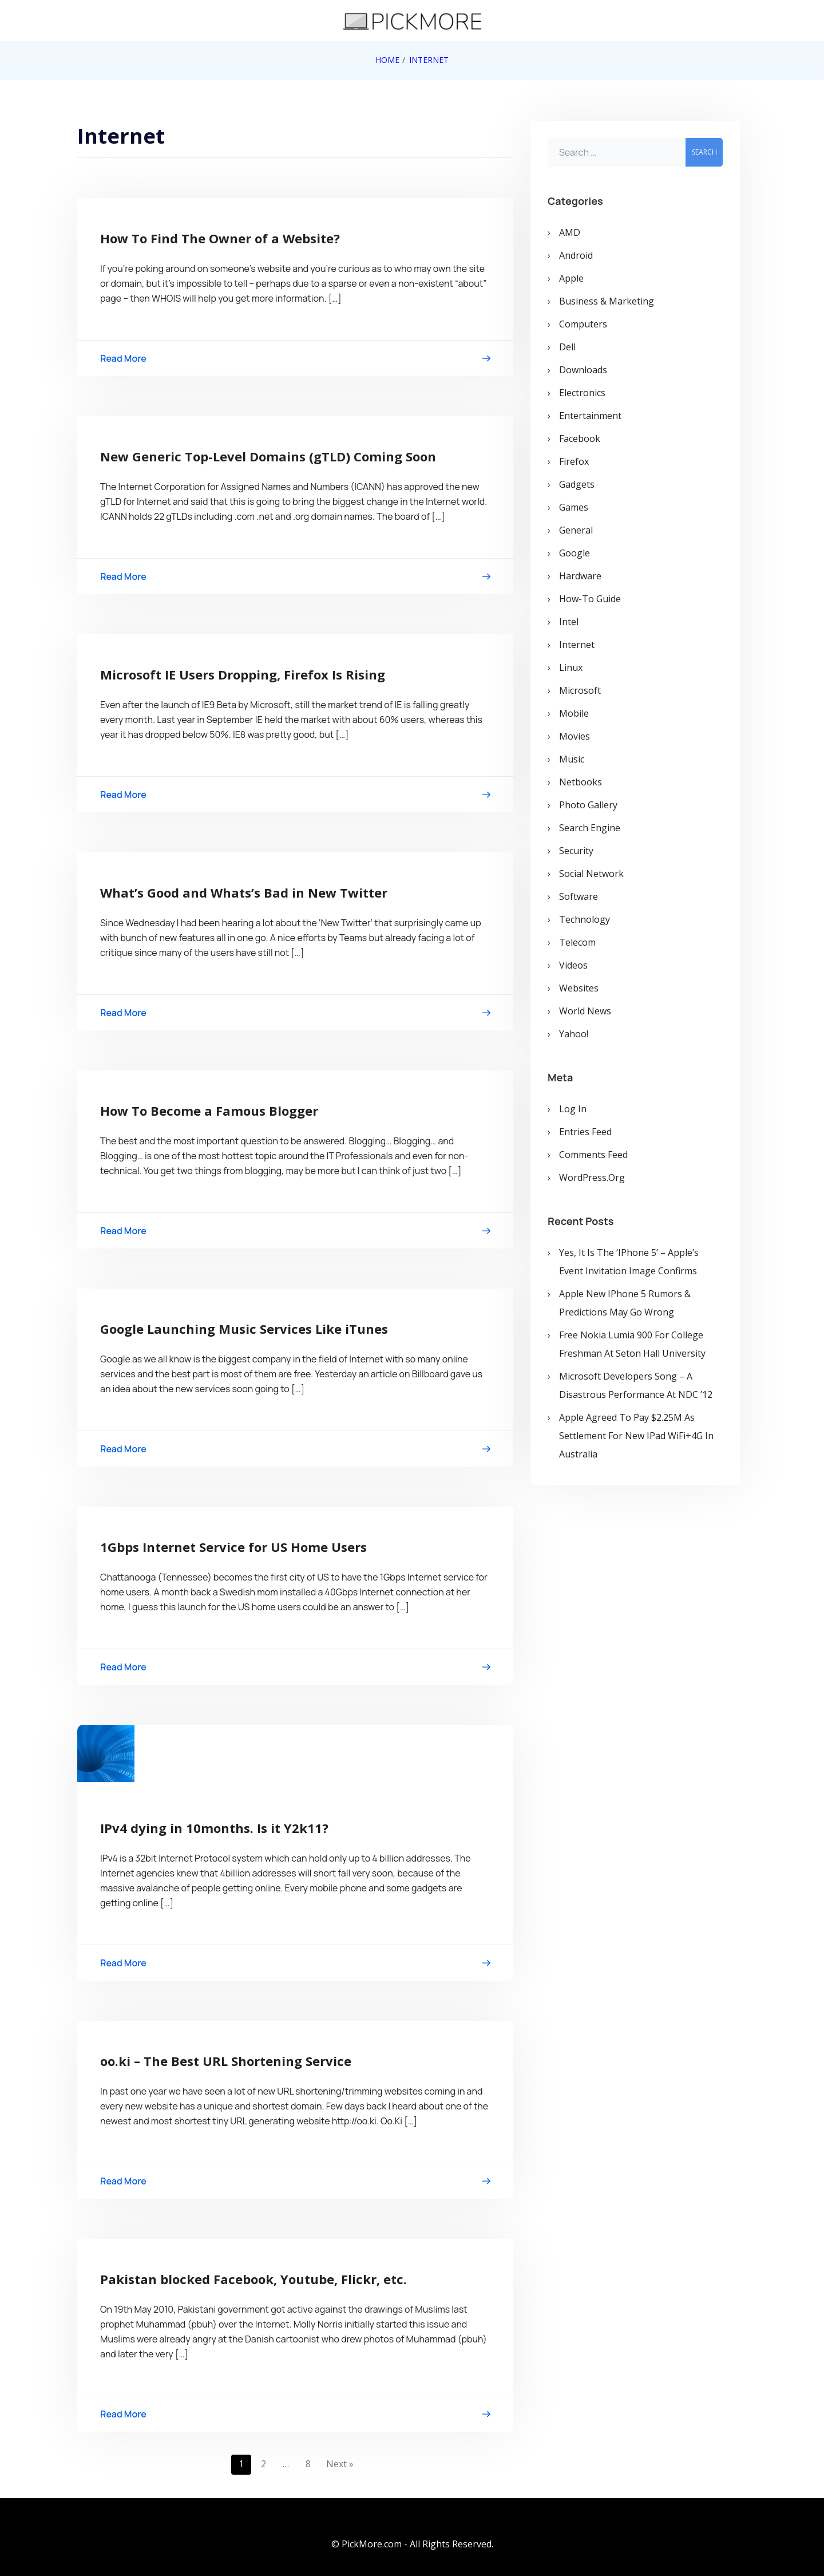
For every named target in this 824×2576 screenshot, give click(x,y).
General (576, 530)
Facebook (579, 438)
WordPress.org (592, 1177)
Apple (571, 278)
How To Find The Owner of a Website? (220, 238)
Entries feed (585, 1131)
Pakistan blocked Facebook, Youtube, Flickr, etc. (253, 2278)
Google (574, 553)
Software (578, 896)
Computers (583, 324)
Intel (569, 621)
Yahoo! (573, 1034)
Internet (577, 644)
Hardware (580, 576)
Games (573, 507)
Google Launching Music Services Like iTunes (244, 1328)
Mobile (574, 713)
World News (585, 1011)
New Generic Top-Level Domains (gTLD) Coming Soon (268, 456)
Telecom (577, 942)
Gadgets (577, 484)
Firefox (574, 461)
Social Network (591, 873)
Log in (573, 1109)
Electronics (582, 392)
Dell (567, 347)
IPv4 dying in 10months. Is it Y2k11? (214, 1827)
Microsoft (580, 690)
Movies (574, 736)
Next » (340, 2464)
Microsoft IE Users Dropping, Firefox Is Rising (242, 674)
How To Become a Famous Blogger (209, 1110)
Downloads (583, 370)
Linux (571, 667)
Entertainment (590, 415)
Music (571, 759)
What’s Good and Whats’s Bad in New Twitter (243, 892)
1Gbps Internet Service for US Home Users (233, 1546)
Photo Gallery (588, 805)
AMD (569, 232)
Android (576, 255)
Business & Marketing (606, 301)
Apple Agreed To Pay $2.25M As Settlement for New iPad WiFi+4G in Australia (636, 1435)
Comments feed (593, 1154)
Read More (295, 360)
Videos (573, 965)
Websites (579, 988)
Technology (584, 919)
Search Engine (589, 827)
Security (576, 850)
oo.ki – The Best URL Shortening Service (225, 2060)
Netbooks (580, 782)
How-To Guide (590, 598)
